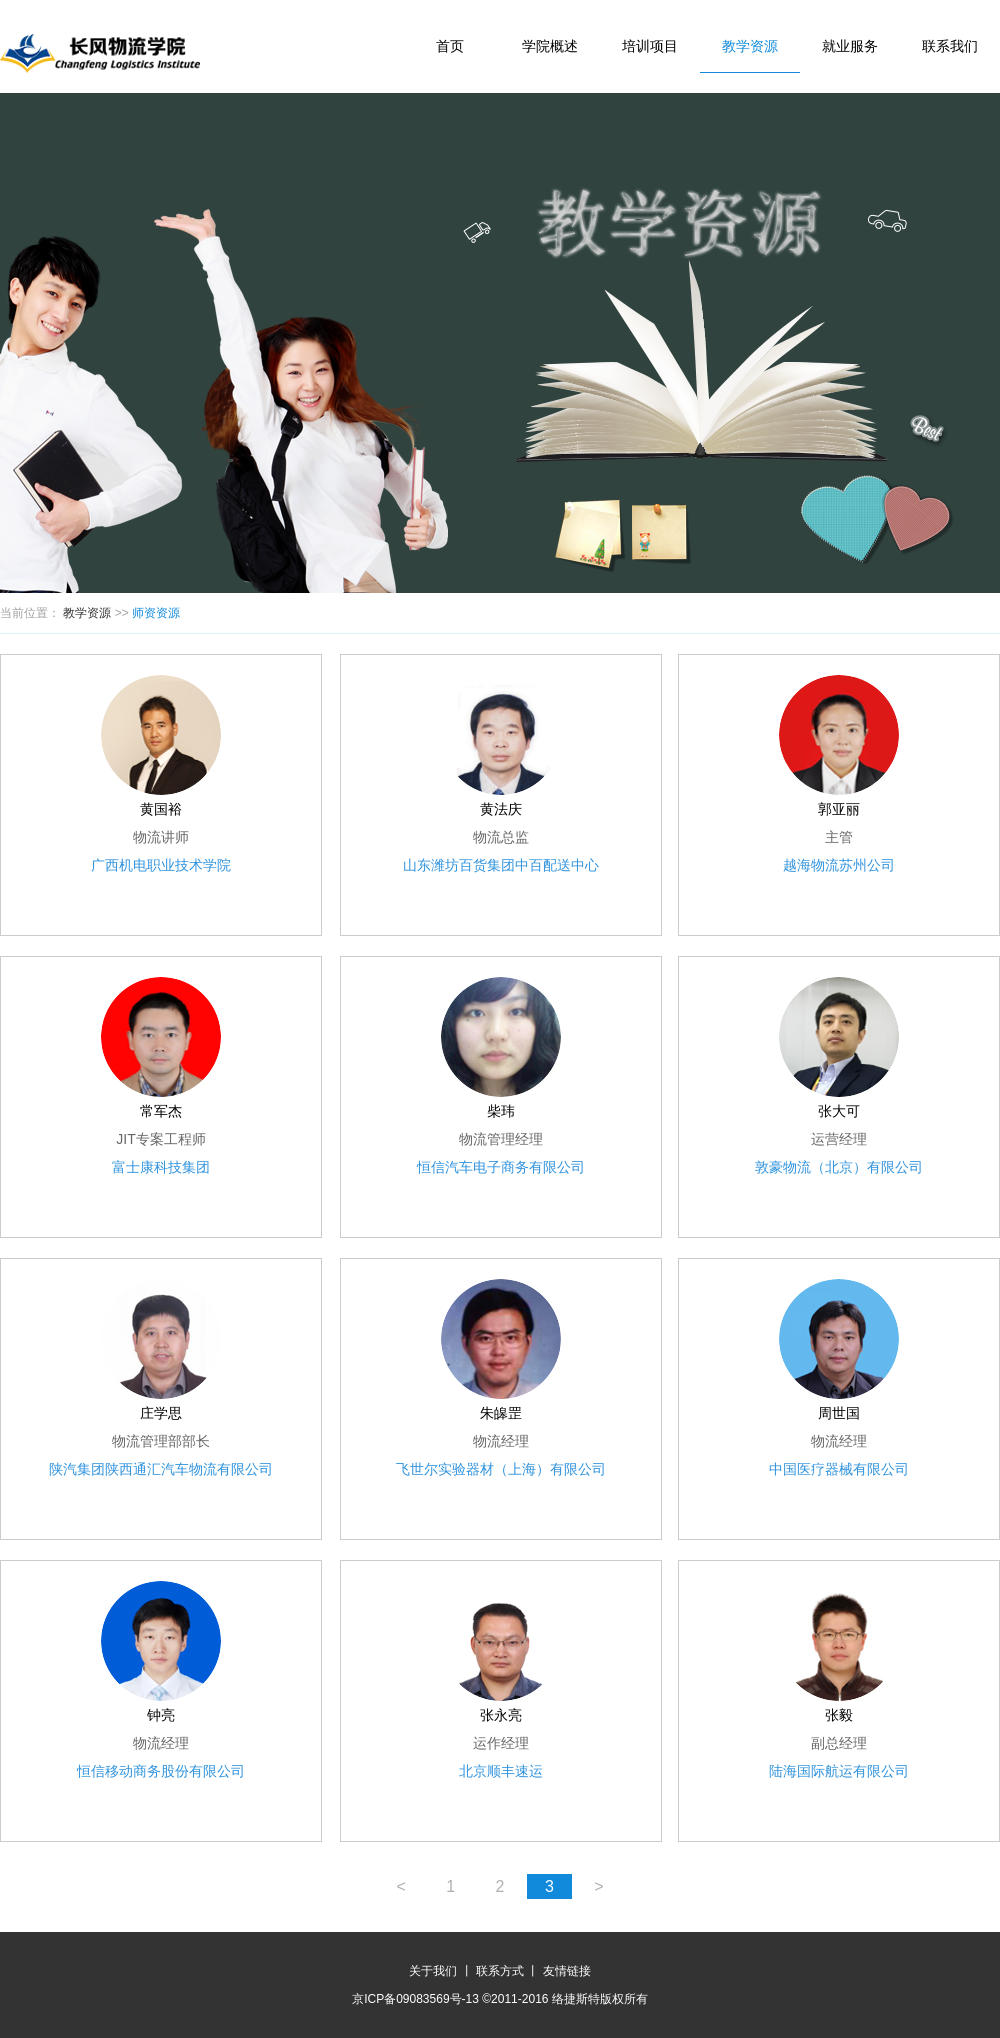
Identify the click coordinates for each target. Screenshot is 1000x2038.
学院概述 (550, 46)
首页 (450, 46)
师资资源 (156, 613)
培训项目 (650, 46)
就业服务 (850, 46)
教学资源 (750, 46)
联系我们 (950, 46)
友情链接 (567, 1971)
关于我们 (433, 1971)
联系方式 (500, 1971)
